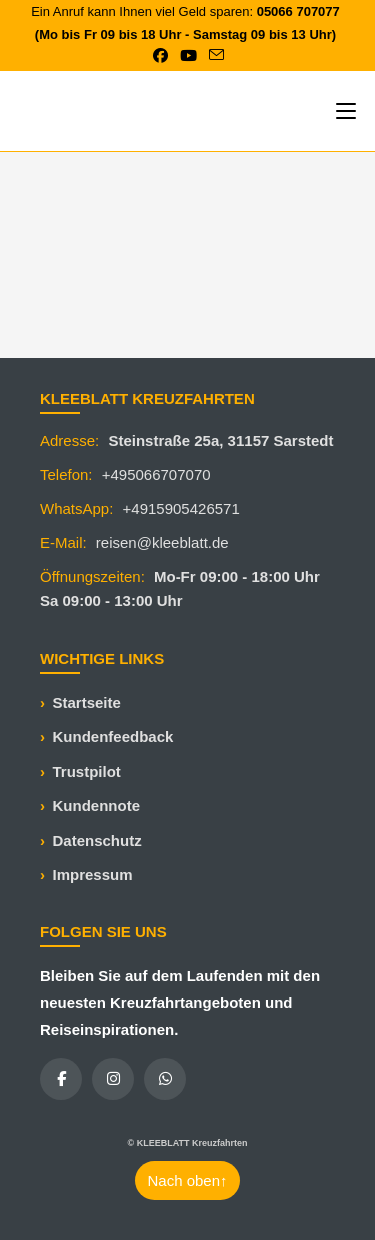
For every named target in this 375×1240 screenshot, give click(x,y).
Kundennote (97, 805)
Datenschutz (97, 840)
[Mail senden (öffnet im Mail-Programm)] (213, 56)
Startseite (87, 702)
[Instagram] (113, 1079)
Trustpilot (87, 771)
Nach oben (187, 1180)
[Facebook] (61, 1079)
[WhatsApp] (165, 1079)
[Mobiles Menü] (346, 111)
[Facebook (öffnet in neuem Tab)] (160, 56)
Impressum (93, 874)
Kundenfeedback (113, 736)
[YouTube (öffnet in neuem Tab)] (188, 56)
